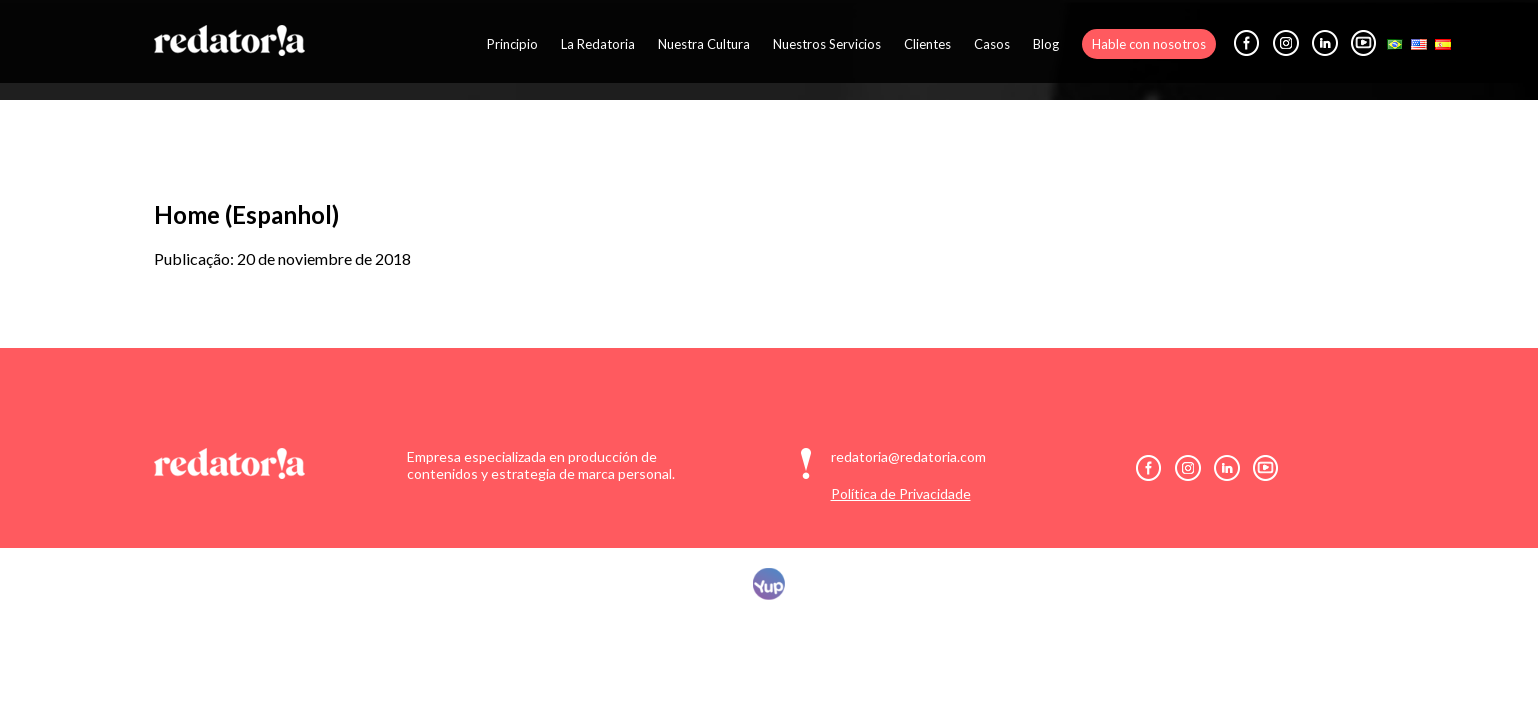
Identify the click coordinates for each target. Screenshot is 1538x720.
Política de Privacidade (901, 493)
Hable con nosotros (1149, 44)
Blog (1046, 44)
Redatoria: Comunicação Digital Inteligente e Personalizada (229, 40)
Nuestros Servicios (827, 44)
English (1419, 44)
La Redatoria (598, 44)
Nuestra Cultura (704, 44)
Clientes (927, 44)
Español (1443, 44)
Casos (992, 44)
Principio (512, 44)
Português (1395, 44)
